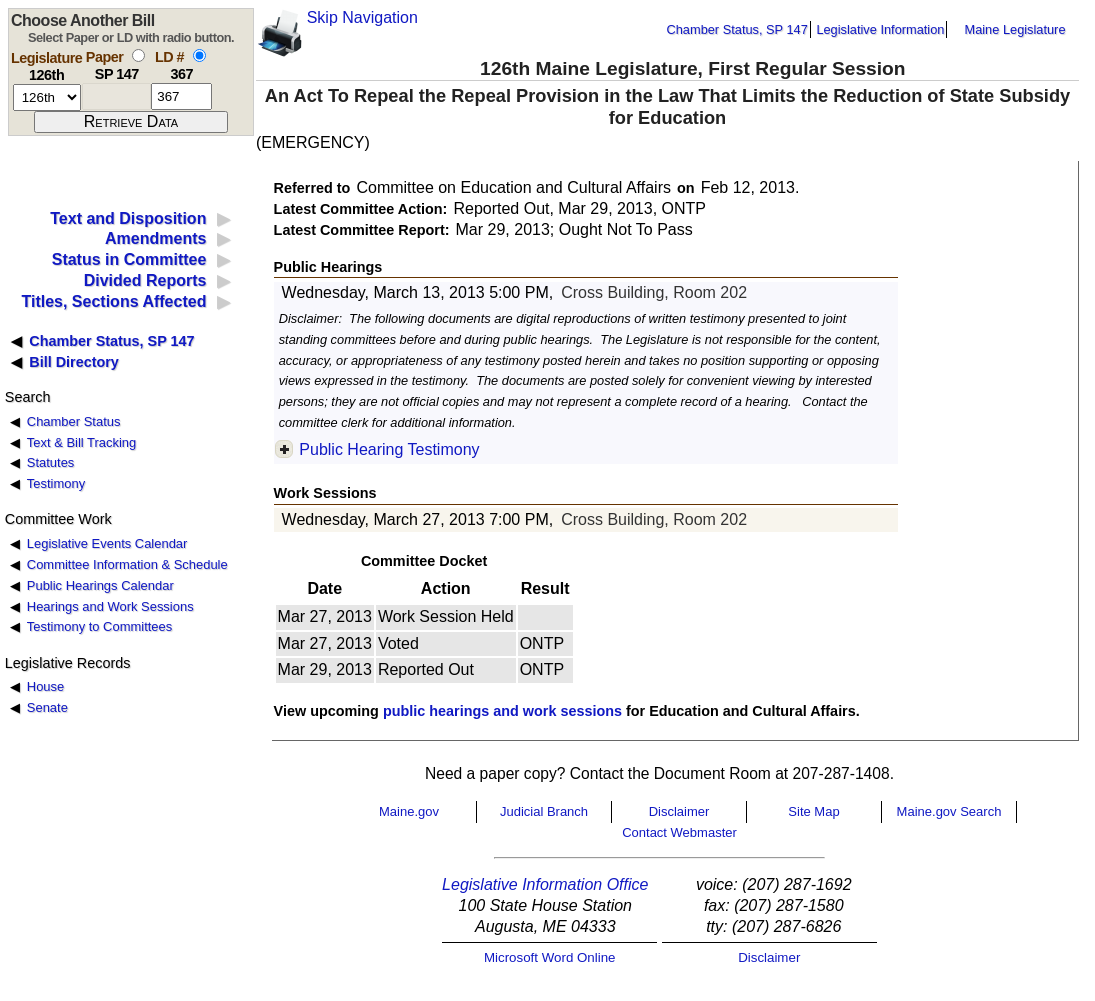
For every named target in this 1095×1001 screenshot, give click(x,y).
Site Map (813, 811)
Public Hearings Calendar (100, 585)
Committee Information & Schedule (127, 564)
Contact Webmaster (679, 832)
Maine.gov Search (949, 811)
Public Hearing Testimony (389, 449)
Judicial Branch (544, 811)
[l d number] (181, 96)
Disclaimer (679, 811)
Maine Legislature (1014, 29)
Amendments (155, 238)
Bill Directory (74, 362)
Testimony (56, 483)
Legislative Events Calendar (107, 543)
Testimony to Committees (99, 626)
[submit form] (131, 122)
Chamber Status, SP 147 (737, 29)
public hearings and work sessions (502, 711)
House (45, 686)
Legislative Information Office (545, 884)
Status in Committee (129, 259)
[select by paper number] (138, 55)
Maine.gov (409, 811)
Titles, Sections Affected (113, 301)
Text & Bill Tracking (81, 442)
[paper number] (116, 96)
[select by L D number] (199, 55)
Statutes (51, 462)
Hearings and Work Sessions (110, 606)
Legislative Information (880, 29)
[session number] (47, 97)
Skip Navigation (362, 17)
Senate (47, 707)
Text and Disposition (128, 218)
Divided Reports (145, 280)
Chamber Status (74, 421)
